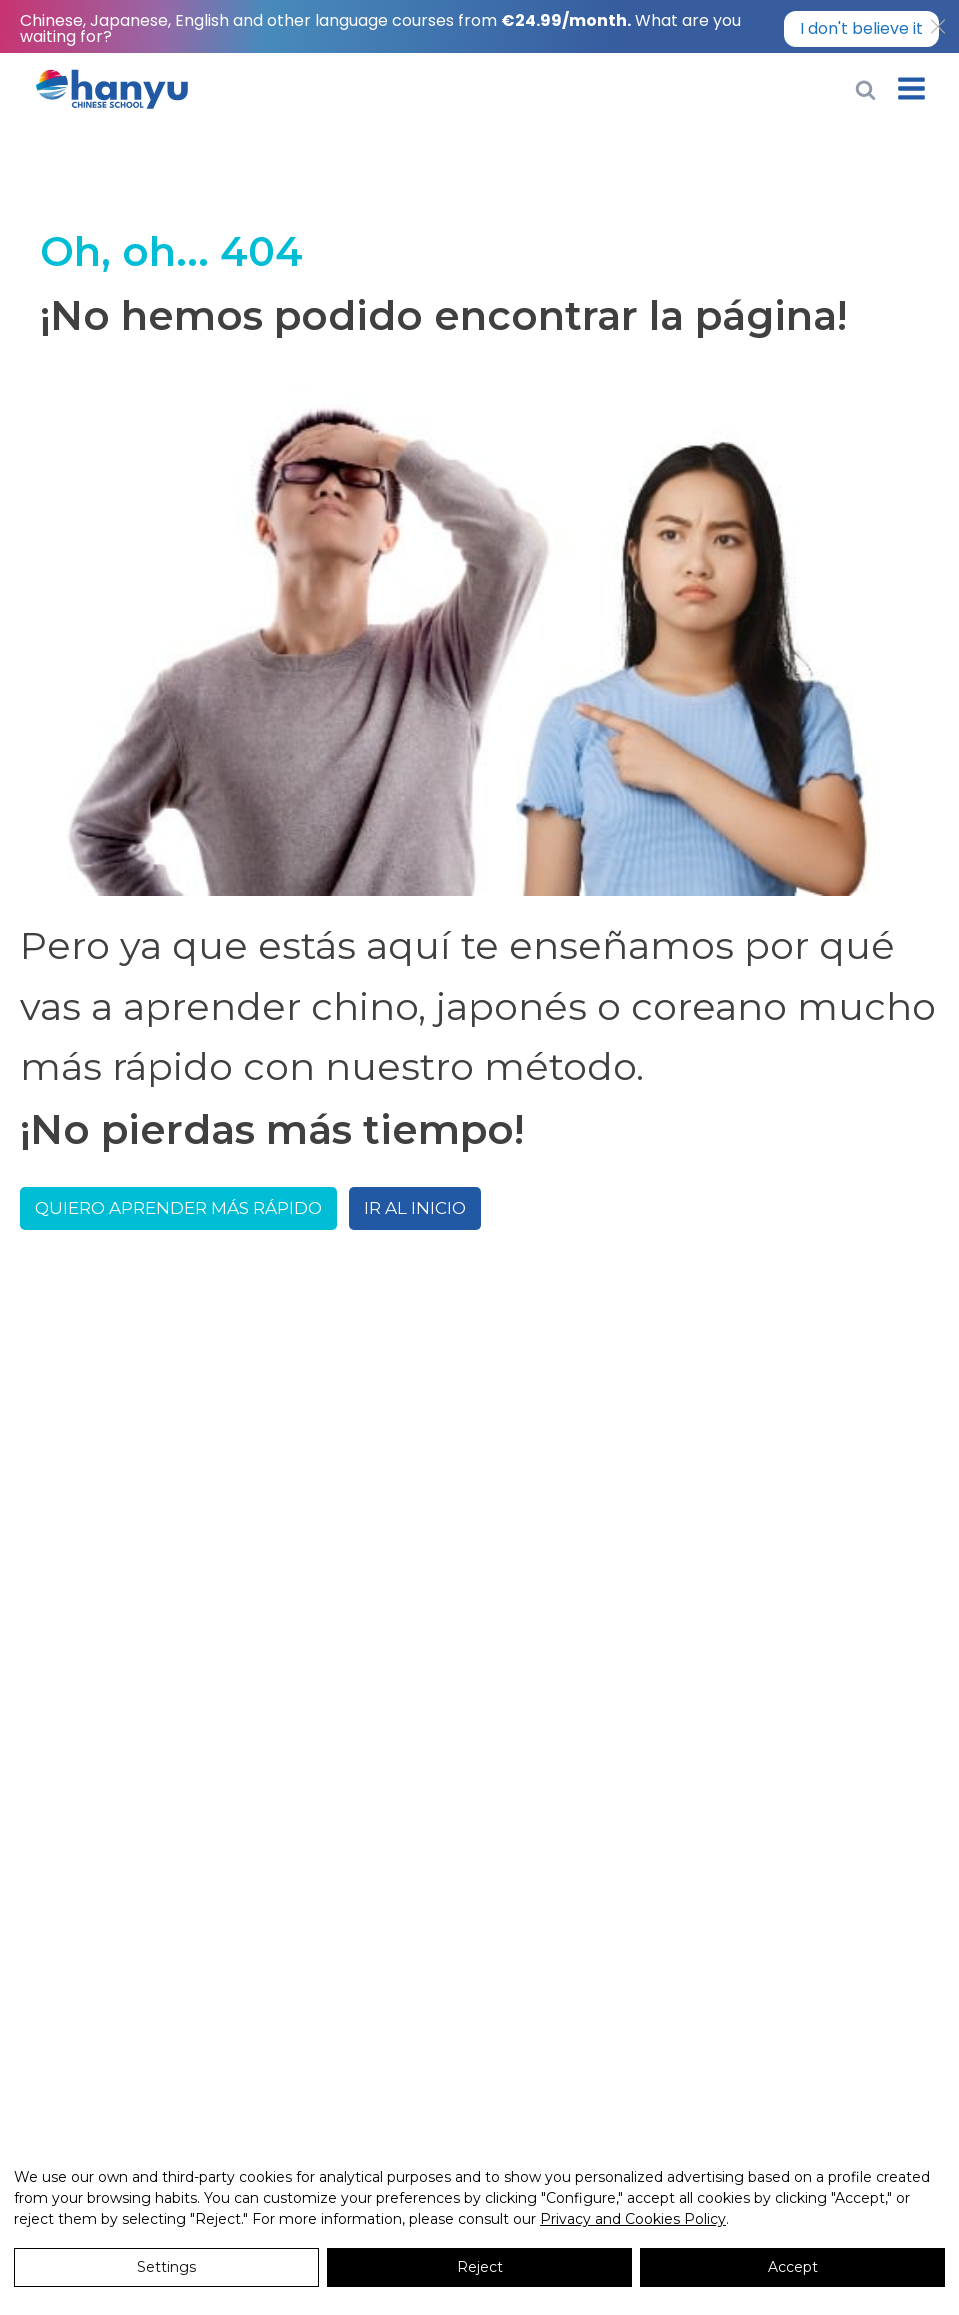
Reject (480, 2267)
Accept (793, 2267)
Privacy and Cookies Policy (633, 2219)
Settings (166, 2267)
